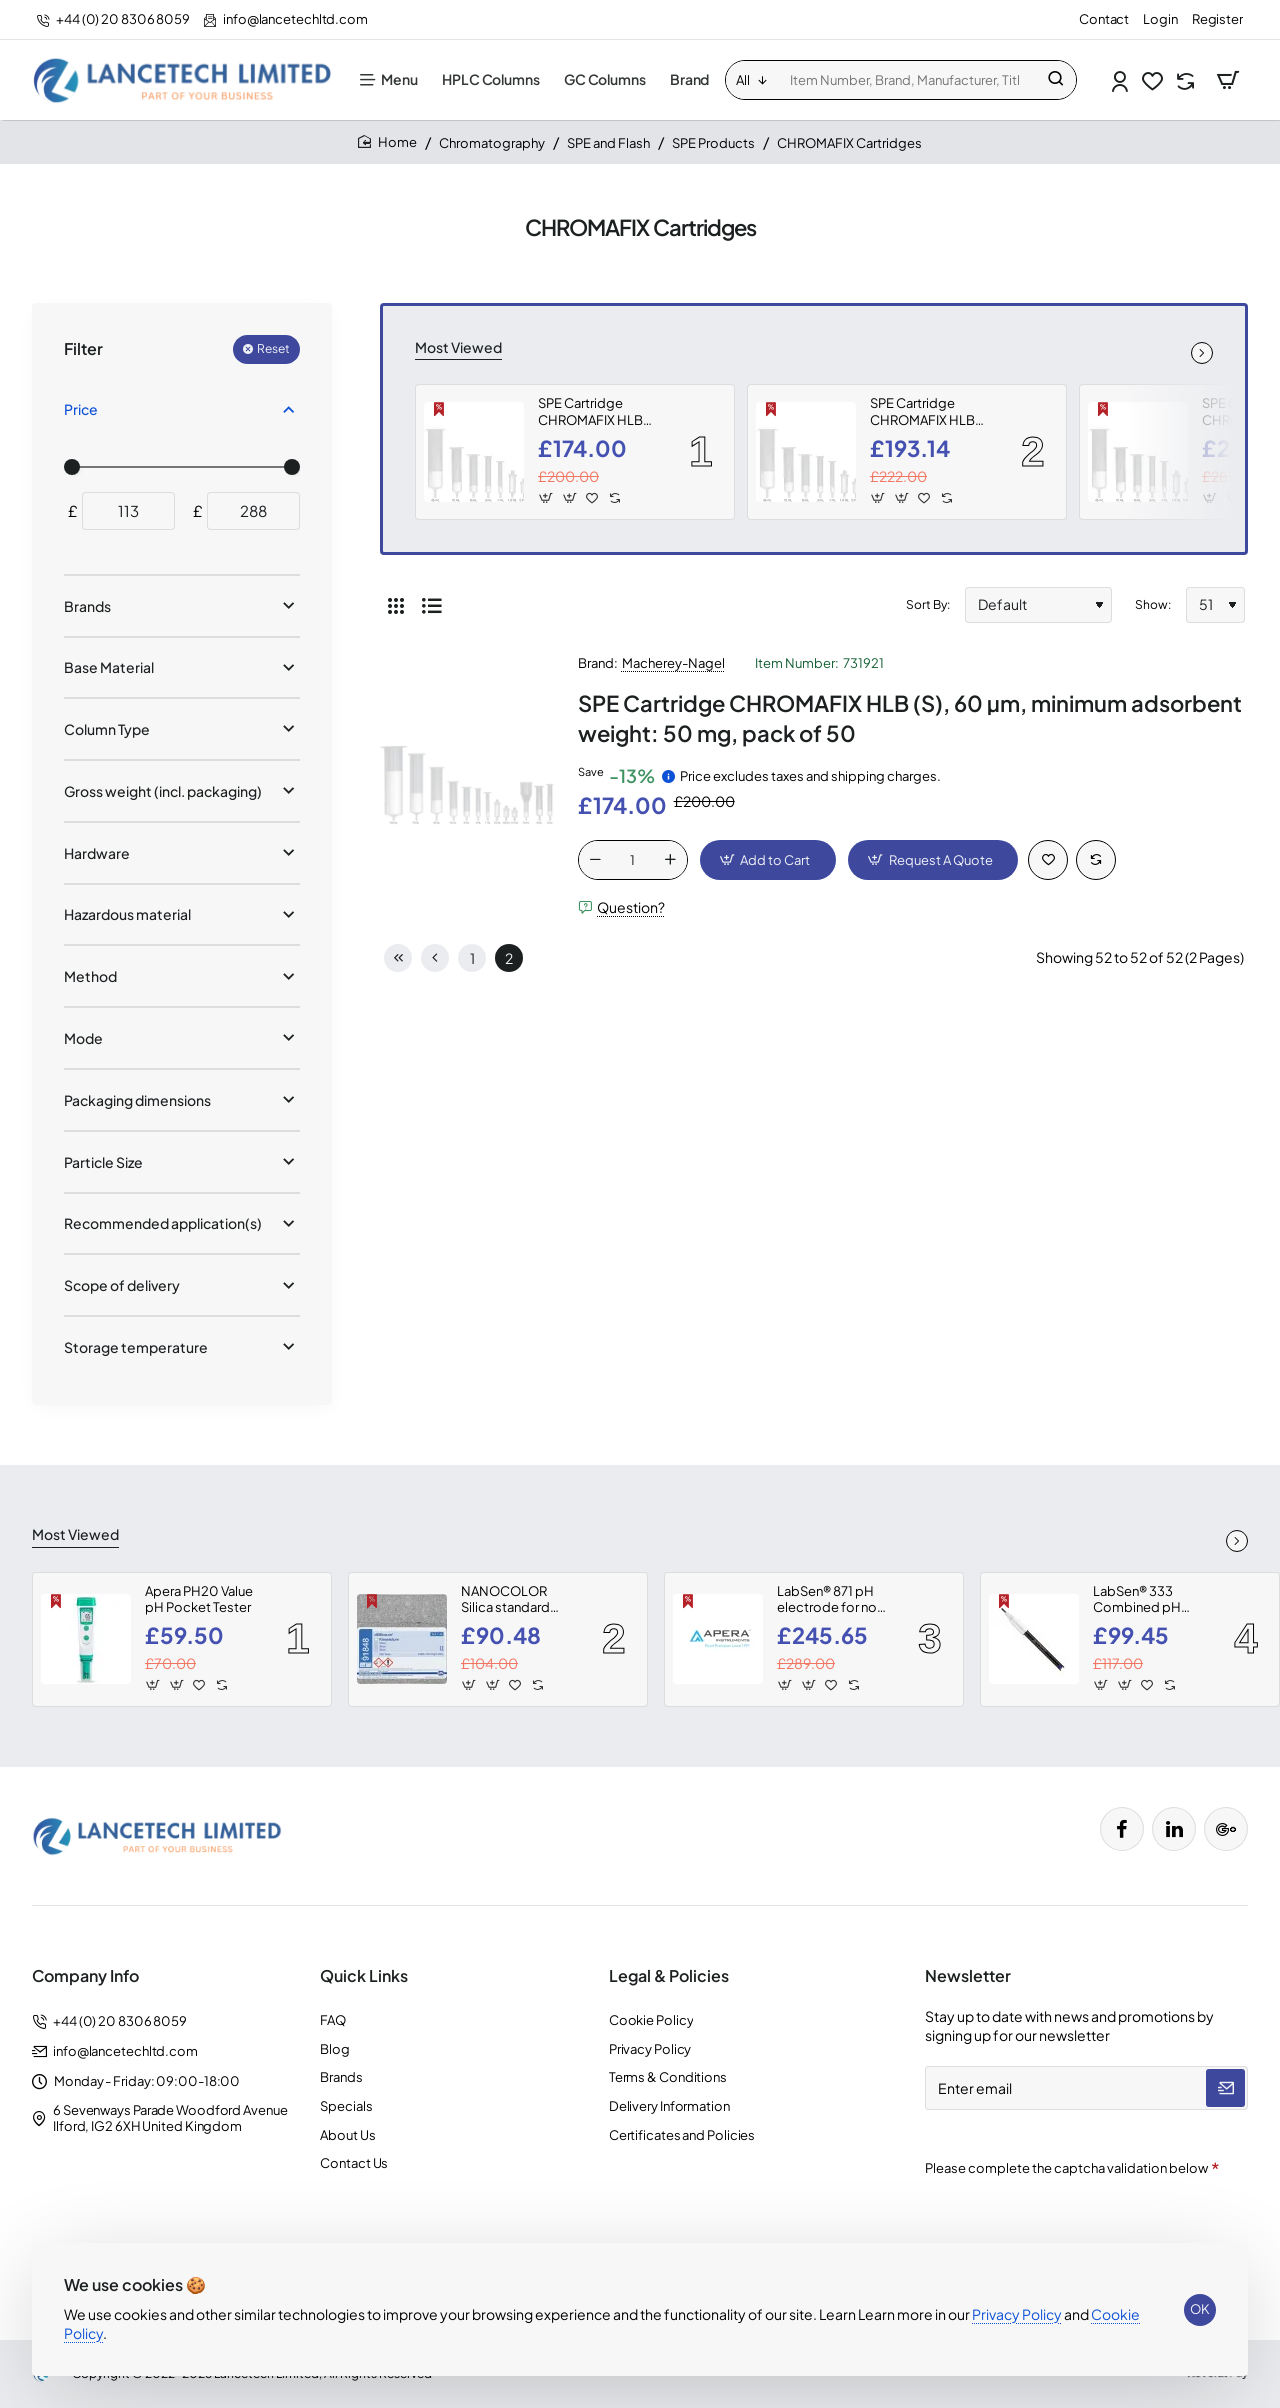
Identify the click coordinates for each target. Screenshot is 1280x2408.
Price (81, 409)
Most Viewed (458, 347)
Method (90, 976)
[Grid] (396, 605)
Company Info (85, 1976)
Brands (87, 606)
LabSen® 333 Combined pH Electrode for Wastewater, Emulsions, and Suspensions (1139, 1600)
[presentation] (1065, 2222)
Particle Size (103, 1162)
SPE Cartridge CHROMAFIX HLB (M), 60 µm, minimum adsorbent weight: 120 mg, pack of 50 (931, 412)
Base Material (109, 667)
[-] (596, 860)
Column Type (107, 729)
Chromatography (492, 143)
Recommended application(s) (163, 1223)
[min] (128, 510)
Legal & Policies (669, 1976)
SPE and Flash (608, 143)
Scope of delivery (122, 1285)
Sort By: (928, 604)
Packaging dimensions (137, 1100)
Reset (273, 348)
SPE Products (713, 143)
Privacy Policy (1017, 2314)
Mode (83, 1038)
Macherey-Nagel (673, 663)
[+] (670, 860)
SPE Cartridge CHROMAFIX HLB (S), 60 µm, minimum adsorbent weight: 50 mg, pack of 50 (599, 412)
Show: (1153, 604)
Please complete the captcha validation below (1066, 2169)
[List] (432, 605)
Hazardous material (127, 914)
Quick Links (364, 1976)
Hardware (97, 853)
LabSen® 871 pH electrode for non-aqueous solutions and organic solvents (833, 1600)
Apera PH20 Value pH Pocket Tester (199, 1599)
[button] (546, 497)
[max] (253, 510)
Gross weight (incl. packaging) (163, 791)
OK (1200, 2309)
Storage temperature (136, 1347)
